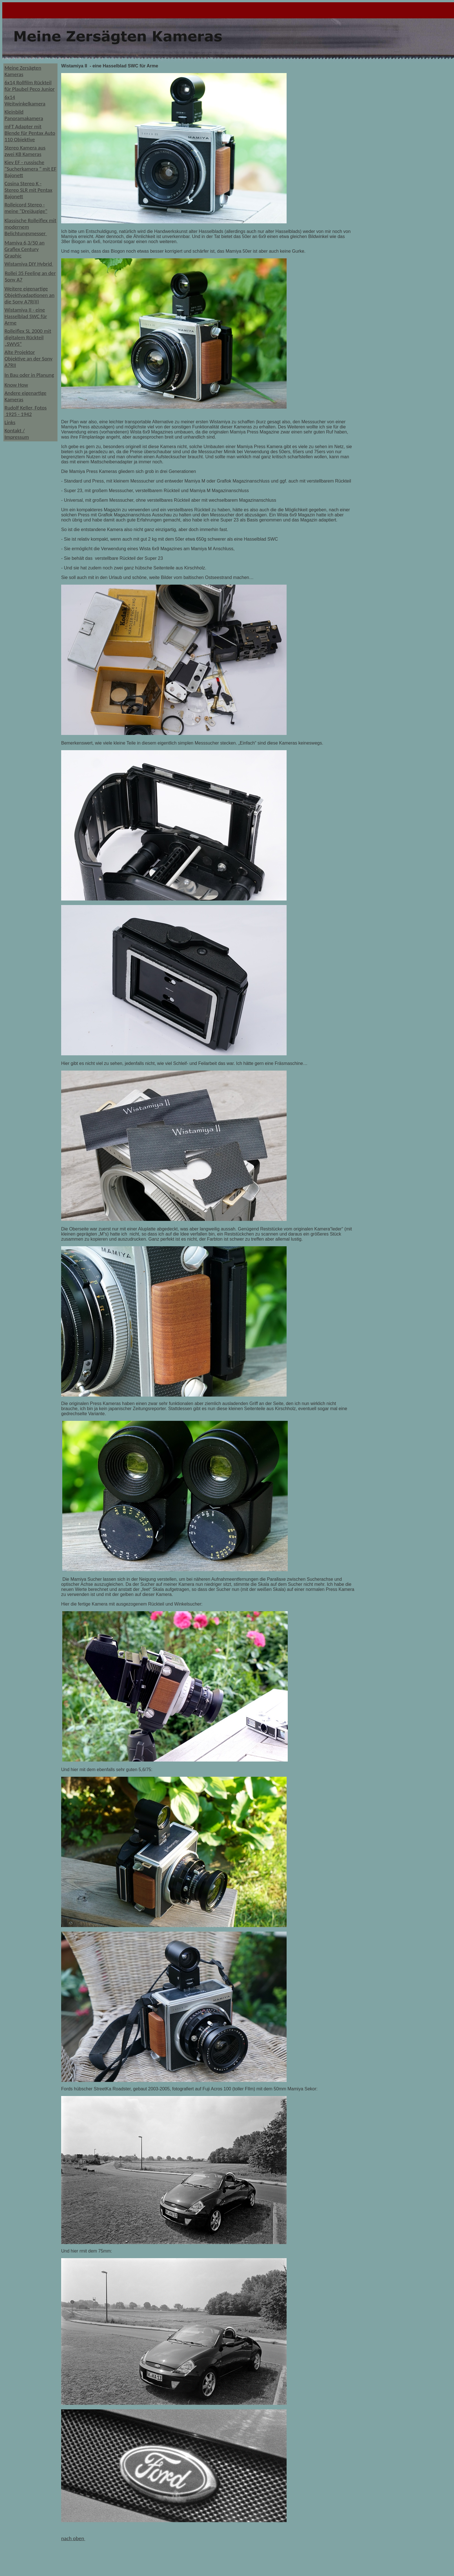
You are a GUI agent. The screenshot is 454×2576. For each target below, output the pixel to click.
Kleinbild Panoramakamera (24, 115)
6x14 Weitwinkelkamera (25, 100)
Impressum (17, 437)
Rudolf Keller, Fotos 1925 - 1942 (26, 410)
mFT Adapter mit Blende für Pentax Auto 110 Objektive (30, 133)
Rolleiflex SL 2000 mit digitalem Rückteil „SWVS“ (28, 337)
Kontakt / (15, 430)
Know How (16, 385)
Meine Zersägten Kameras (23, 71)
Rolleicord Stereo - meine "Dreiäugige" (26, 207)
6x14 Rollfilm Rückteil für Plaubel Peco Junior (30, 85)
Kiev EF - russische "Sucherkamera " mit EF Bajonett (30, 169)
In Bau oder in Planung (29, 375)
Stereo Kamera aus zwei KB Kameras (25, 150)
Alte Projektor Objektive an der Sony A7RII (28, 358)
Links (10, 422)
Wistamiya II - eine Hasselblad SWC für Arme (26, 316)
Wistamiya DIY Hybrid (29, 264)
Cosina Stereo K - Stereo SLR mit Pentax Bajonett (28, 190)
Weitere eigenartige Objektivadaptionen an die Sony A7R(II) (29, 295)
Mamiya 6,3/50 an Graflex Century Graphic (25, 249)
